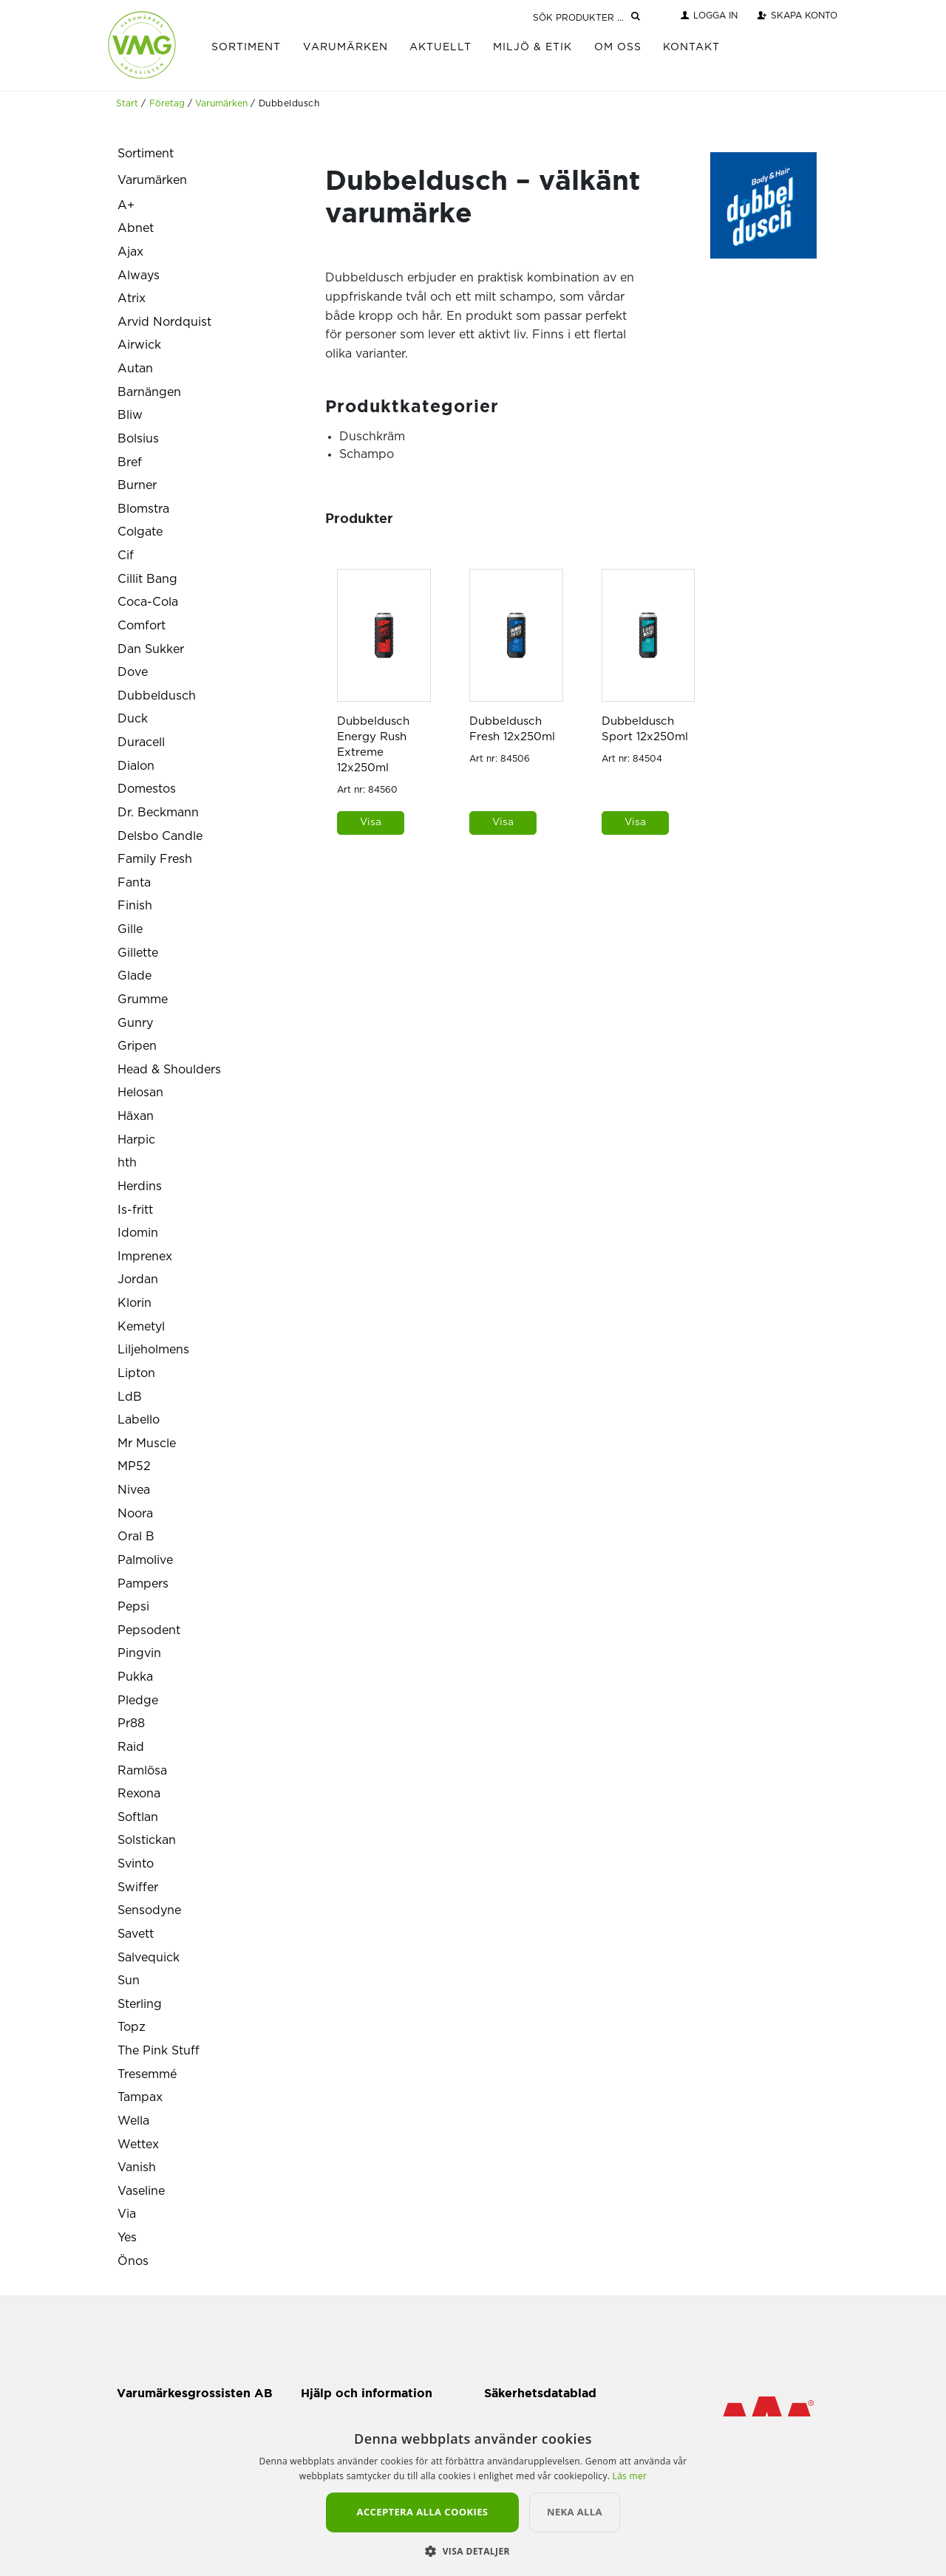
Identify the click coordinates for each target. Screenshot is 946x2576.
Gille (130, 929)
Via (127, 2214)
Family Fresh (155, 859)
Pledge (138, 1700)
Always (139, 275)
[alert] (473, 2496)
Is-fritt (135, 1210)
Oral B (136, 1536)
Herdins (140, 1186)
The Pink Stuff (159, 2051)
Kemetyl (141, 1327)
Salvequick (149, 1958)
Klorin (135, 1303)
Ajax (130, 252)
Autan (135, 369)
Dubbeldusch (157, 696)
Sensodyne (149, 1910)
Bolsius (138, 439)
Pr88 (131, 1723)
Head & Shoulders (169, 1070)
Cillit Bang (147, 579)
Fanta (134, 883)
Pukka (135, 1677)
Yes (127, 2238)
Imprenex (145, 1257)
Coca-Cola (148, 602)
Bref (130, 462)
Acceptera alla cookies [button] (423, 2511)
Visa (370, 822)
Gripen (137, 1046)
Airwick (139, 345)
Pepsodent (149, 1630)
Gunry (135, 1023)
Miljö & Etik (532, 47)
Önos (133, 2261)
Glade (135, 976)
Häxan (136, 1116)
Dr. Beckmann (158, 813)
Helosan (140, 1093)
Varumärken (345, 47)
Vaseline (141, 2191)
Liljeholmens (153, 1350)
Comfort (142, 626)
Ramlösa (142, 1771)
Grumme (143, 999)
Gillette (138, 953)
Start (127, 103)
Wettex (138, 2144)
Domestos (147, 789)
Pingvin (139, 1653)
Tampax (140, 2097)
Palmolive (145, 1560)
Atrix (132, 298)
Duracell (141, 742)
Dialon (136, 766)
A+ (126, 205)
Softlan (138, 1817)
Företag (167, 103)
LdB (130, 1397)
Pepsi (133, 1607)
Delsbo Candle (160, 836)
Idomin (138, 1233)
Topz (132, 2027)
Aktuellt (440, 47)
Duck (133, 719)
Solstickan (147, 1840)
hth (127, 1163)
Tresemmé (147, 2074)
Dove (133, 672)
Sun (129, 1980)
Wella (133, 2121)
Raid (131, 1747)
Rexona (139, 1794)
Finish (135, 906)
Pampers (143, 1584)
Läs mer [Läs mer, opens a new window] (630, 2476)
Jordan (138, 1279)
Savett (136, 1934)
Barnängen (149, 392)
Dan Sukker (151, 649)
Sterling (140, 2004)
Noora (135, 1514)
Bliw (130, 415)
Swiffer (138, 1887)
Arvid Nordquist (164, 322)
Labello (139, 1420)
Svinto (136, 1864)
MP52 (134, 1466)
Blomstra (143, 509)
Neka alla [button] (588, 2511)
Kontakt (691, 47)
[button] (473, 2550)
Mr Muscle (147, 1443)
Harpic (136, 1140)
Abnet (136, 228)
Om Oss (618, 47)
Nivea (134, 1490)
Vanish (137, 2167)
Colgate (140, 532)
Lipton (136, 1373)
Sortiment (246, 47)
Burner (137, 485)
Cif (126, 555)
